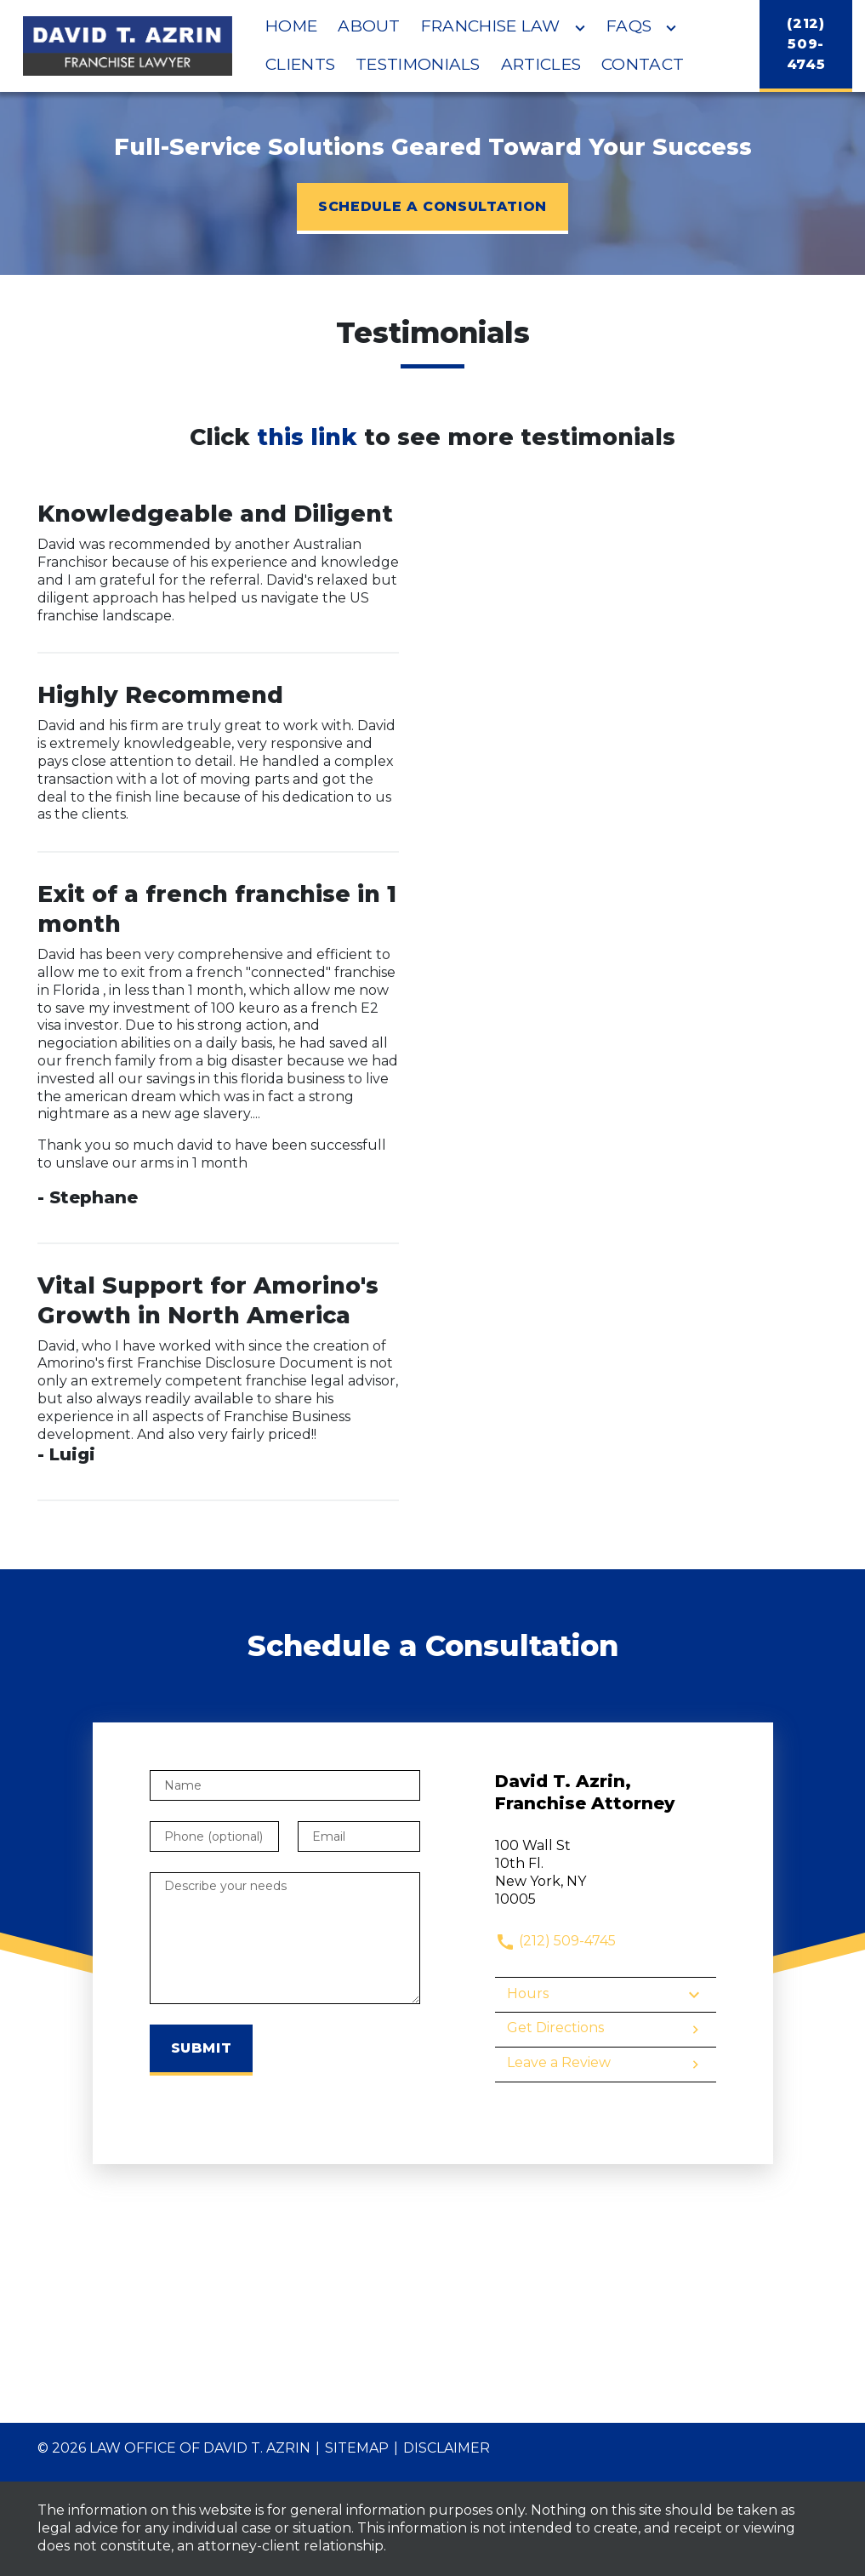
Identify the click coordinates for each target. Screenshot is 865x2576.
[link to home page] (128, 46)
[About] (369, 27)
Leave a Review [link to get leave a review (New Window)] (605, 2064)
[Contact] (642, 65)
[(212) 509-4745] (806, 46)
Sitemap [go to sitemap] (357, 2448)
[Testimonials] (418, 65)
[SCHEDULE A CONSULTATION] (432, 208)
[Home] (291, 27)
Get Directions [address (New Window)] (605, 2029)
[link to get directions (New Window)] (605, 1872)
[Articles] (541, 65)
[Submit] (201, 2050)
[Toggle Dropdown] (580, 28)
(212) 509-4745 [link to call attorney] (555, 1941)
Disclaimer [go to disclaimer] (446, 2448)
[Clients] (300, 65)
